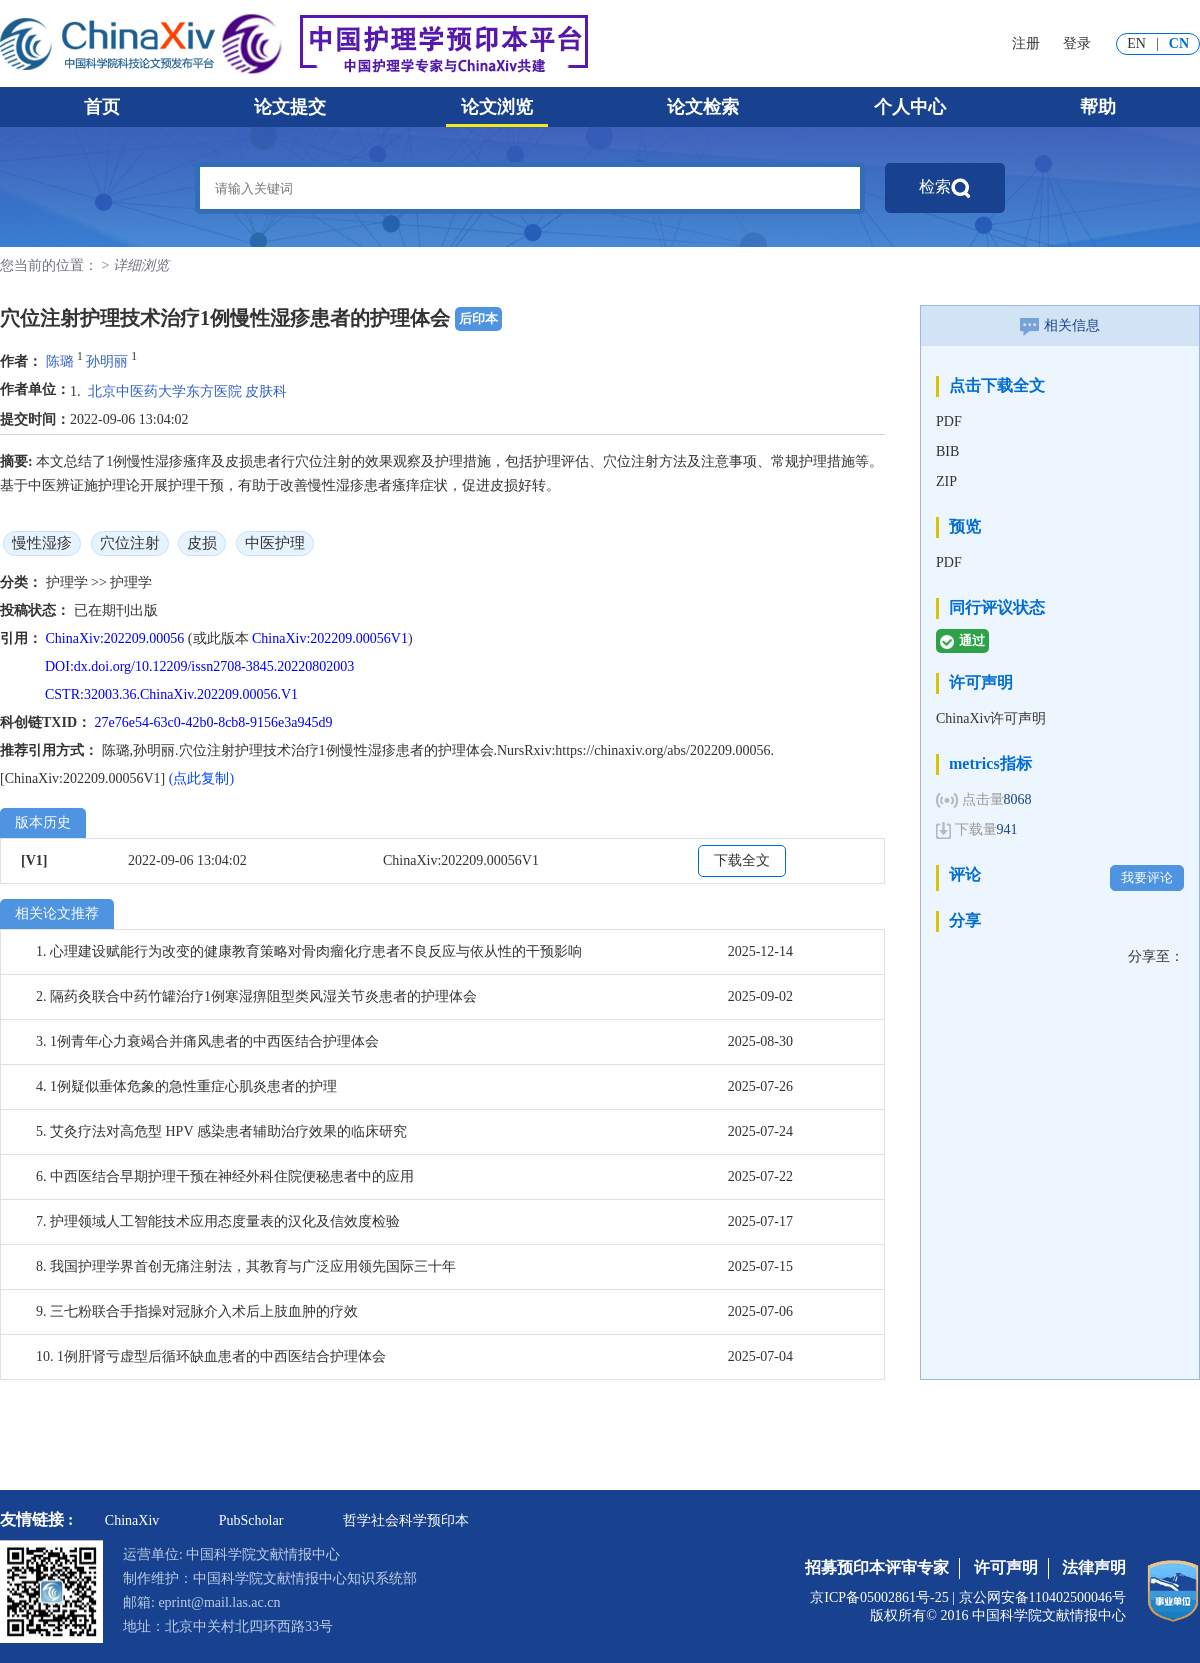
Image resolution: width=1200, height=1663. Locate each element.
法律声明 (1094, 1567)
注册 (1026, 43)
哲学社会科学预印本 (406, 1520)
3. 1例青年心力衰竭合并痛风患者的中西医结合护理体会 (207, 1041)
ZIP (946, 481)
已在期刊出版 (116, 610)
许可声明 (1006, 1567)
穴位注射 (130, 543)
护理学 (69, 582)
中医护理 (275, 543)
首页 (102, 107)
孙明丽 (107, 361)
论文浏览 (497, 107)
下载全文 (742, 860)
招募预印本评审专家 (877, 1567)
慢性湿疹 (42, 543)
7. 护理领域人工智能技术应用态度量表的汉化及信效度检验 (218, 1221)
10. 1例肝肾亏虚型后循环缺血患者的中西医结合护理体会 (211, 1356)
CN (1179, 43)
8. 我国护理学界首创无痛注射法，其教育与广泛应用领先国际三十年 (246, 1266)
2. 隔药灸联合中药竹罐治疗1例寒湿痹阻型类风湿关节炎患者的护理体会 (256, 996)
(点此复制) (201, 778)
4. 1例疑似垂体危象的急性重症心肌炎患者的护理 (186, 1086)
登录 (1077, 43)
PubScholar (251, 1520)
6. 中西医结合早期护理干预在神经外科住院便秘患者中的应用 (225, 1176)
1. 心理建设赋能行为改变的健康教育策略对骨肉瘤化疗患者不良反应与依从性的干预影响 (309, 951)
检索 (945, 188)
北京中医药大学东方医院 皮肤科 (188, 391)
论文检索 (703, 107)
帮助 (1098, 107)
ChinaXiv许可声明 (991, 718)
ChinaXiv (132, 1520)
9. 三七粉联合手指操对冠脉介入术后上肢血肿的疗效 (197, 1311)
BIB (947, 451)
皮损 (202, 543)
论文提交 (290, 107)
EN (1136, 43)
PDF (949, 421)
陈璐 (60, 361)
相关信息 (1060, 325)
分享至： (1156, 956)
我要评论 (1147, 877)
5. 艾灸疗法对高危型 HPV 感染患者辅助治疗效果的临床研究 (221, 1131)
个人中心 (910, 107)
